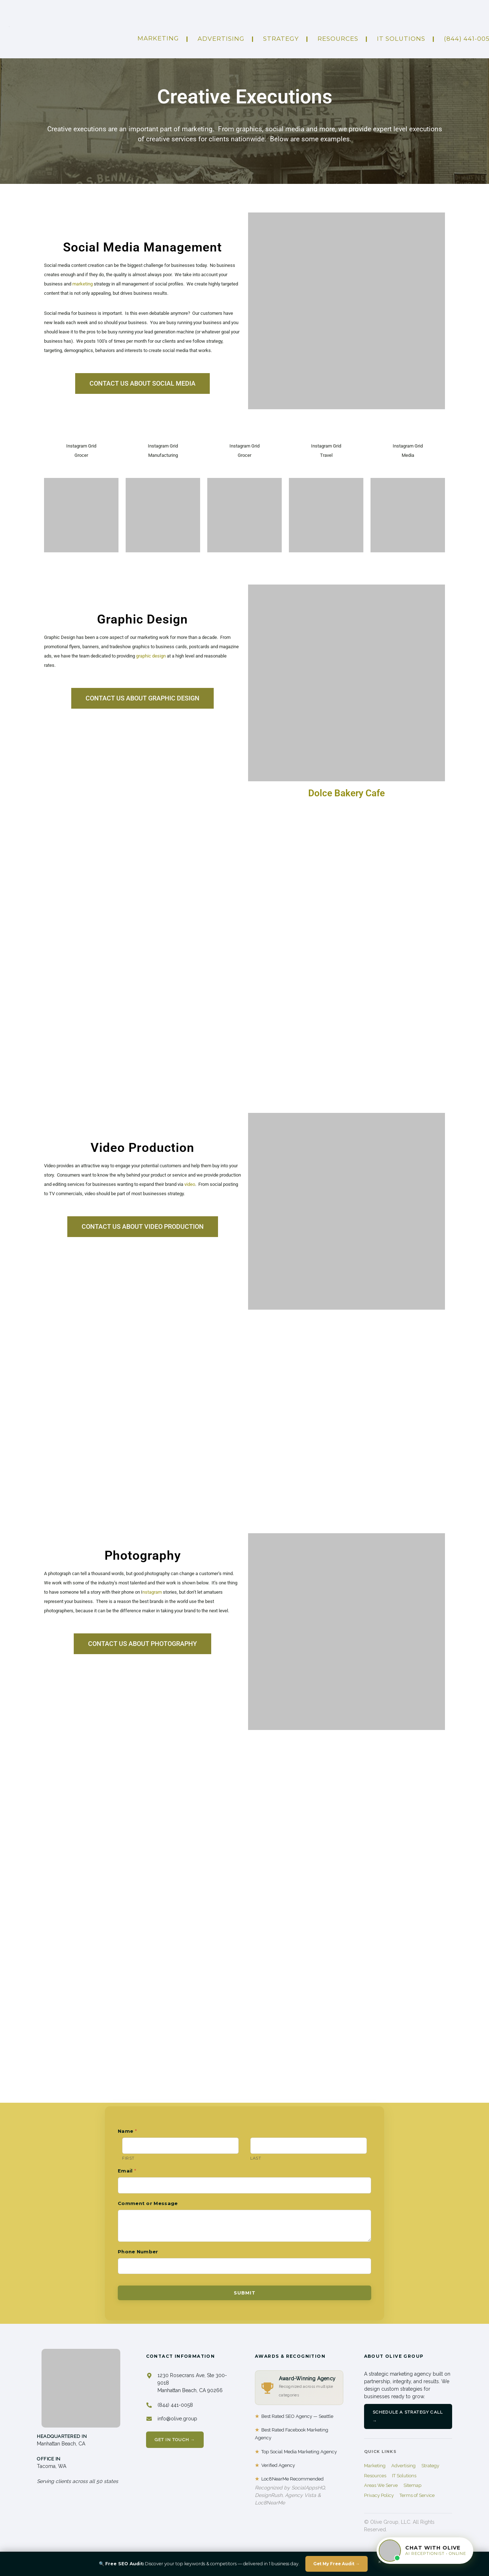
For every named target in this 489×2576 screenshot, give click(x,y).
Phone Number (138, 2251)
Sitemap (412, 2485)
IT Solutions (401, 38)
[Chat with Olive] (425, 2550)
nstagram (152, 1592)
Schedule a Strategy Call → (408, 2416)
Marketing (158, 38)
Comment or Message (148, 2203)
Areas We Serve (381, 2485)
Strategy (281, 38)
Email (127, 2171)
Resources (338, 38)
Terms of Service (417, 2495)
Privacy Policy (379, 2495)
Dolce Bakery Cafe (346, 793)
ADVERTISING (221, 38)
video (189, 1184)
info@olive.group (177, 2418)
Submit (245, 2293)
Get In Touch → (175, 2439)
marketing (82, 284)
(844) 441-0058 (175, 2405)
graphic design (151, 656)
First (128, 2157)
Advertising (403, 2465)
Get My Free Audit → (336, 2563)
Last (255, 2157)
